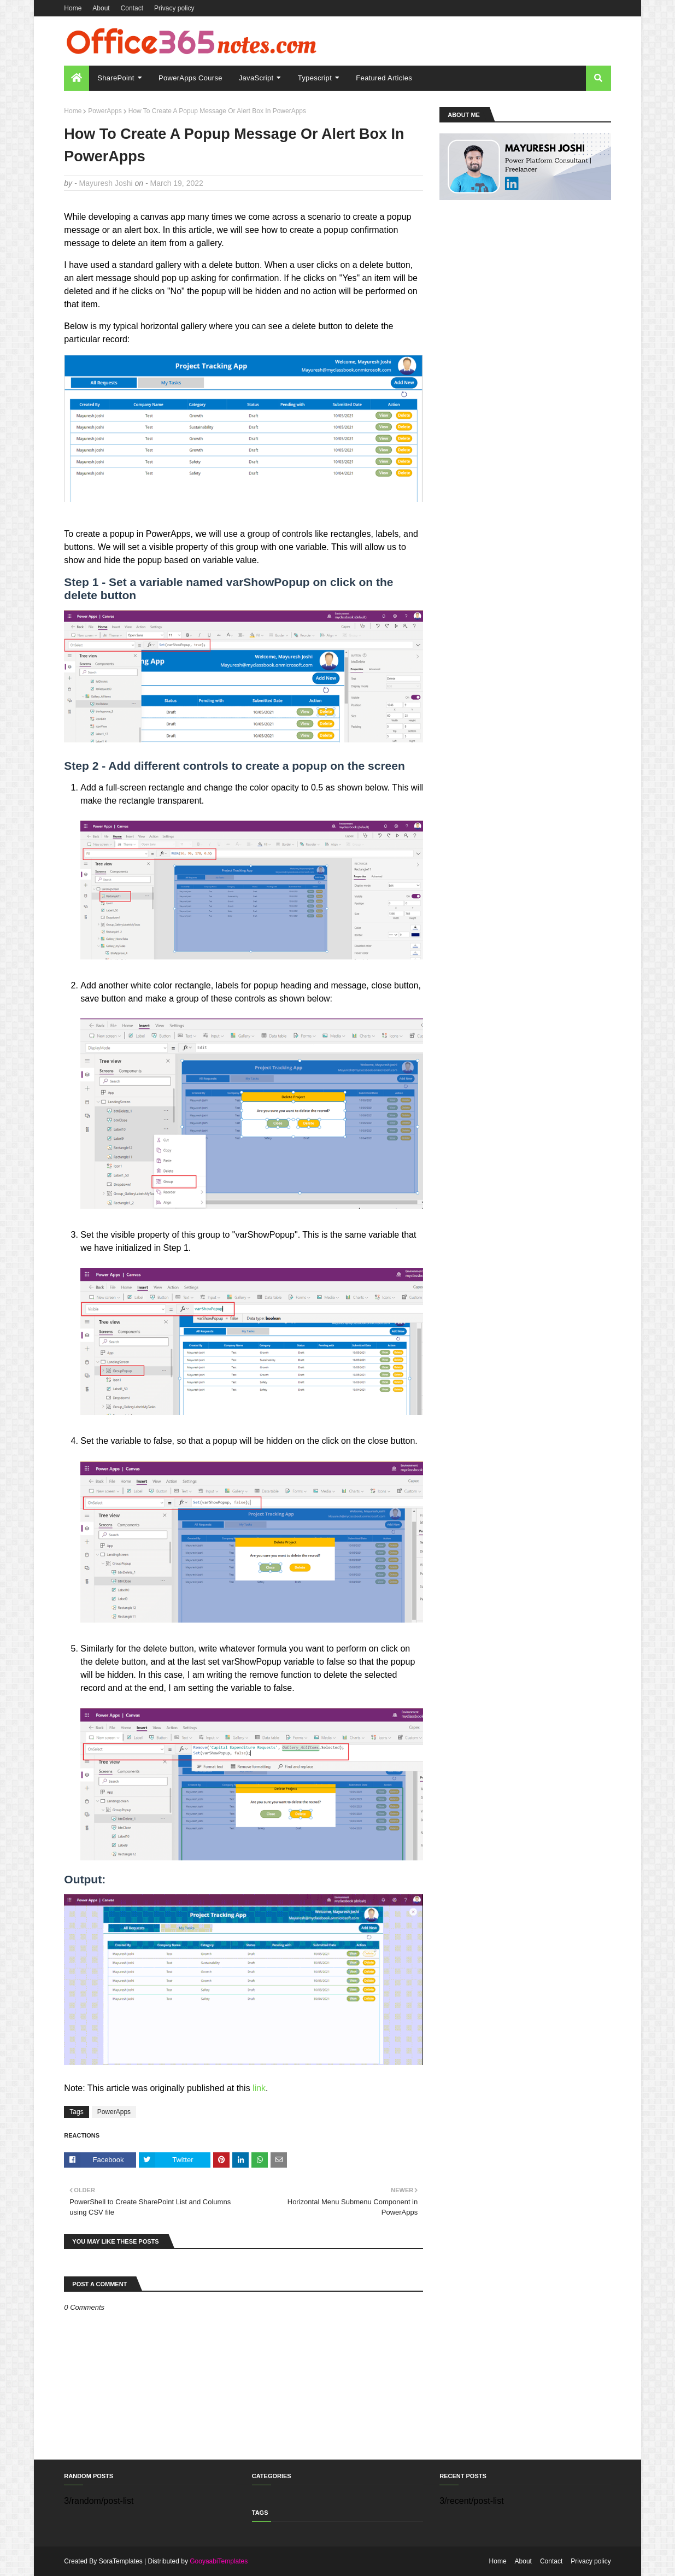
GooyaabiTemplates (219, 2561)
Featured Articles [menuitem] (384, 78)
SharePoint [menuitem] (115, 78)
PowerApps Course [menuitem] (190, 78)
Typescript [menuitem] (315, 78)
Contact (132, 8)
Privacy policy (174, 8)
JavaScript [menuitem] (256, 78)
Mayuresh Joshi (106, 183)
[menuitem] (76, 78)
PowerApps (104, 111)
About (100, 8)
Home (72, 8)
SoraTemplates (121, 2561)
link (259, 2088)
